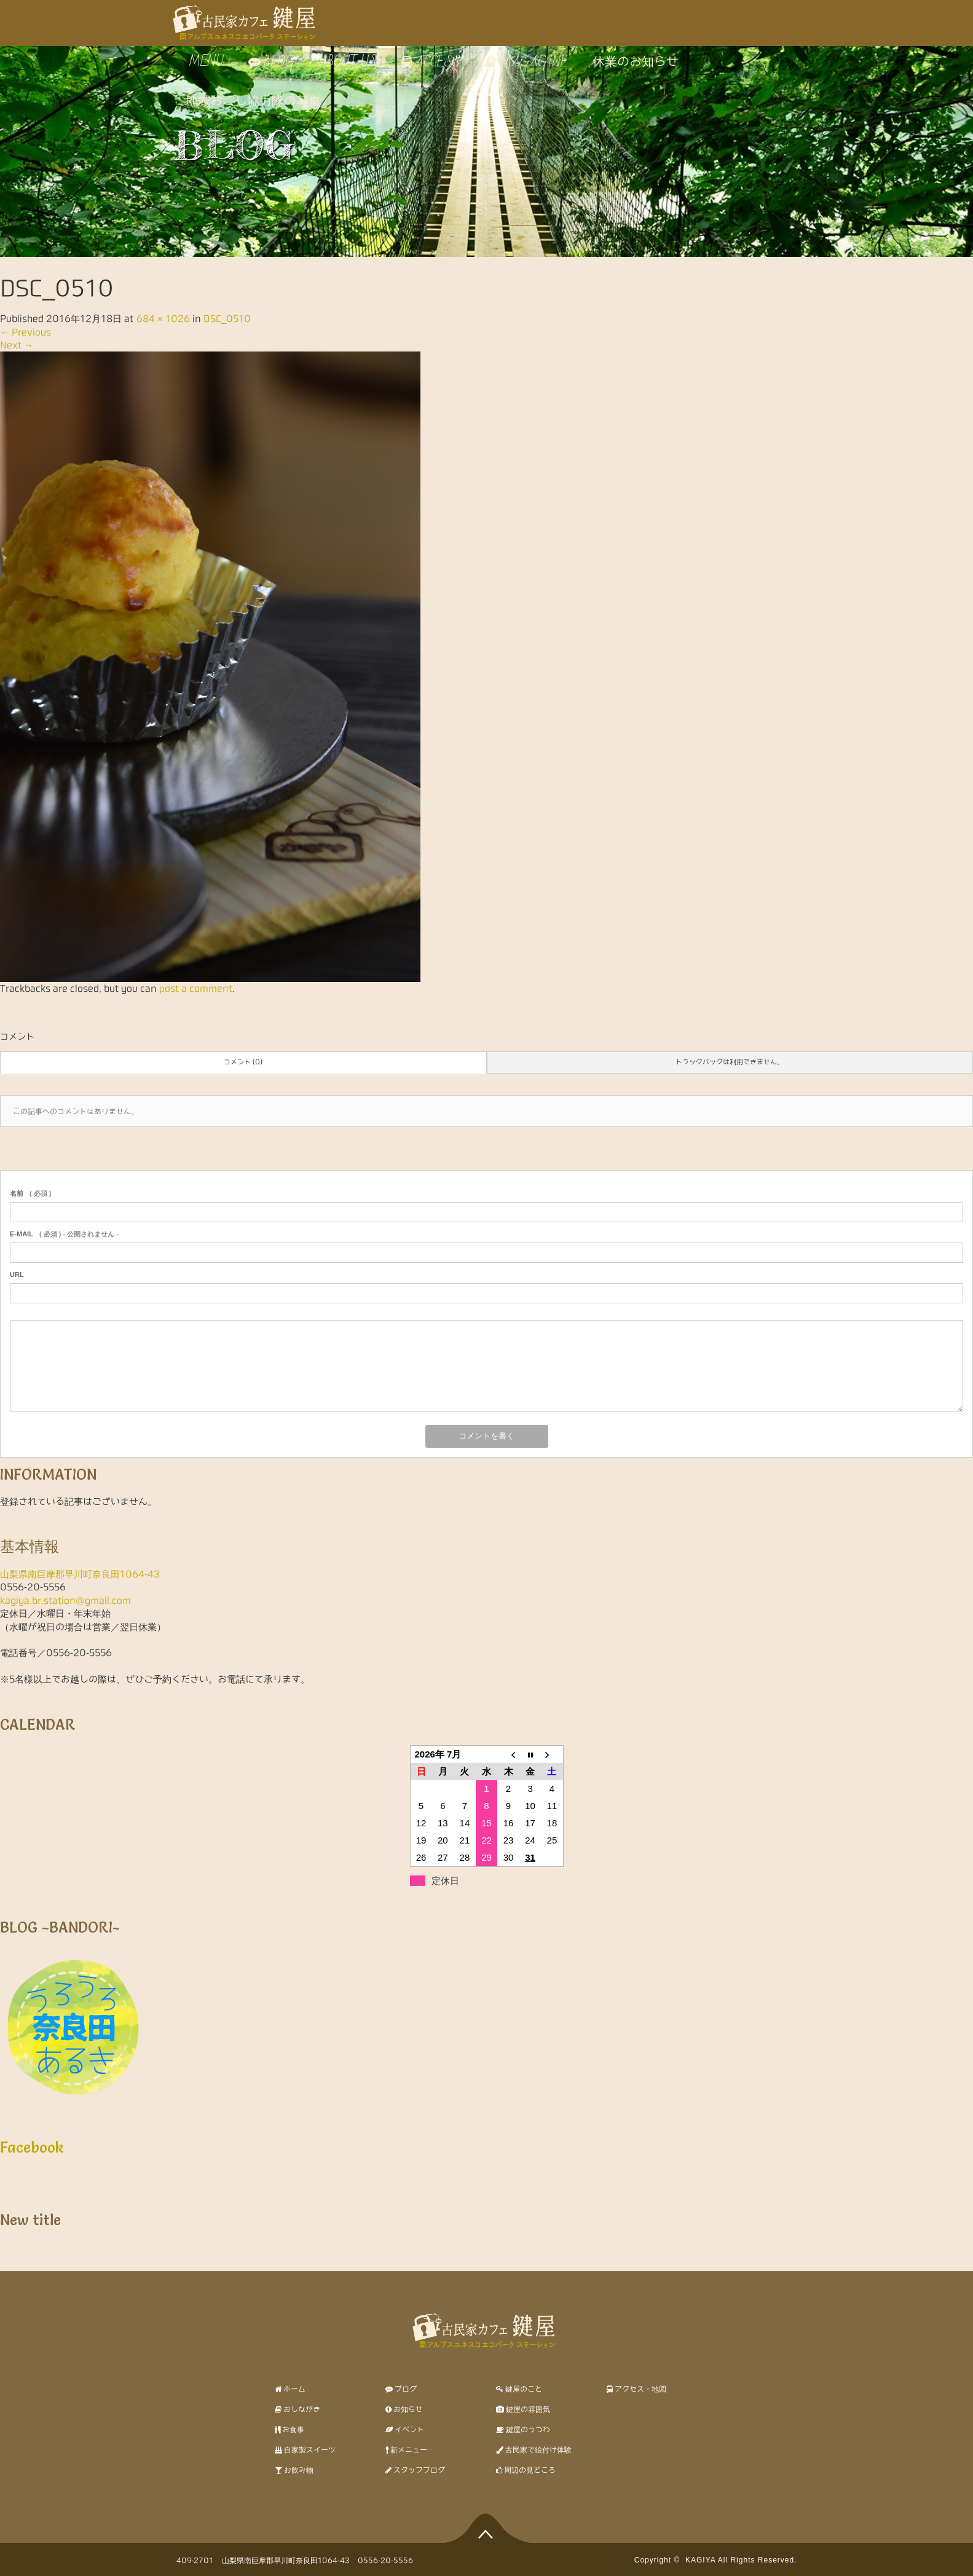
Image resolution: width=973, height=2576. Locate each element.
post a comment (195, 988)
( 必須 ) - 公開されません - (64, 1234)
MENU (205, 62)
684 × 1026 (163, 318)
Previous (25, 332)
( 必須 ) (30, 1193)
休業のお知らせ (636, 62)
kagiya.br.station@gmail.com (65, 1600)
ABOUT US (348, 62)
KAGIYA (700, 2560)
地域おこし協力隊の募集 (253, 101)
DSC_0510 (227, 318)
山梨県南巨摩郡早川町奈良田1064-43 (80, 1574)
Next (16, 345)
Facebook (32, 2147)
